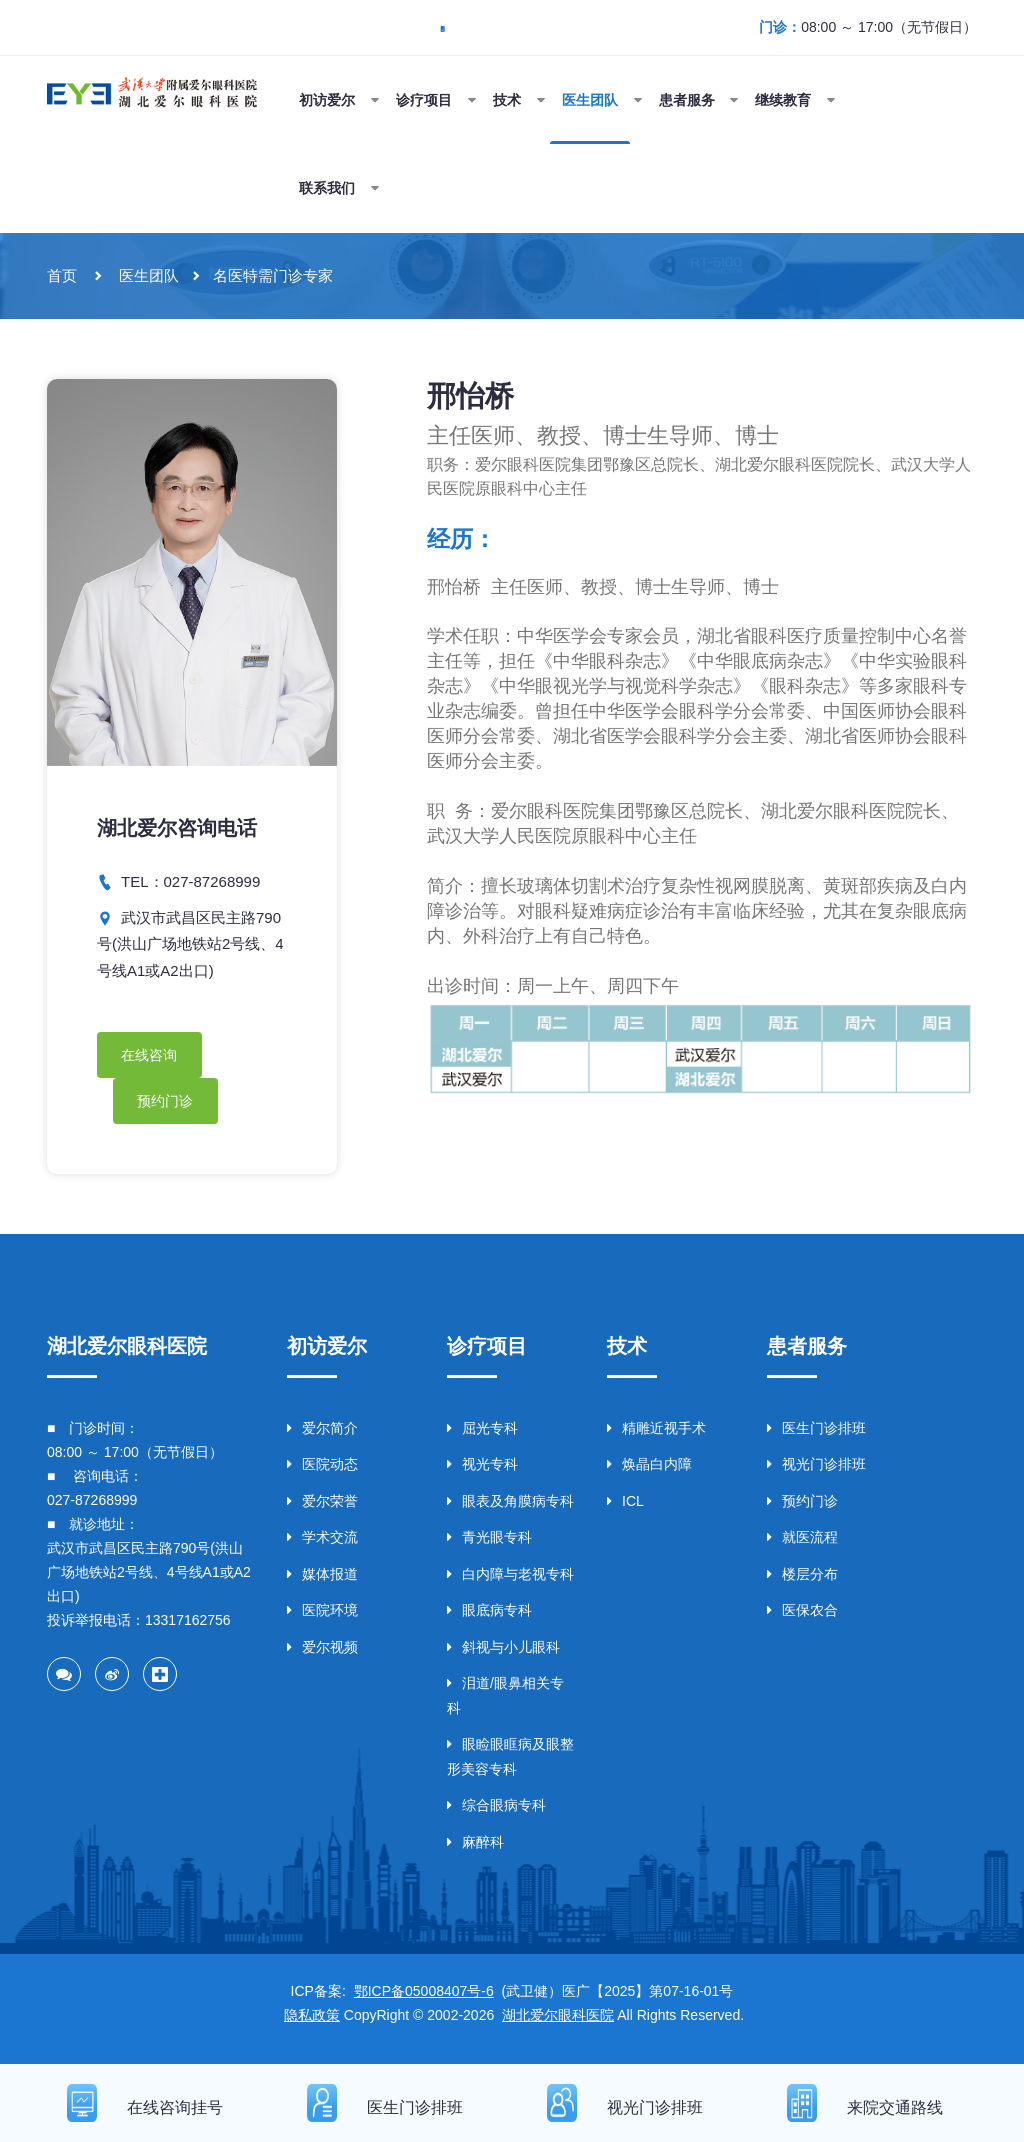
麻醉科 (475, 1847)
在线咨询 (150, 1056)
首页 (62, 275)
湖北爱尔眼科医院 (558, 2020)
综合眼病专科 (496, 1810)
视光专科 (482, 1469)
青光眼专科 (489, 1542)
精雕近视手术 (656, 1433)
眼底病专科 (489, 1615)
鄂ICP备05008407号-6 (424, 1996)
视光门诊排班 (816, 1469)
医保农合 (802, 1615)
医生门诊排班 (816, 1433)
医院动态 (322, 1469)
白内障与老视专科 (510, 1579)
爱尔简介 (322, 1433)
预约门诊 (166, 1103)
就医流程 (802, 1542)
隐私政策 (312, 2020)
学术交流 (322, 1542)
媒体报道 (322, 1579)
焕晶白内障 (649, 1469)
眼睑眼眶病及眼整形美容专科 (510, 1761)
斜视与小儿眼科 (503, 1652)
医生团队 (149, 275)
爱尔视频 (322, 1652)
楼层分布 (802, 1579)
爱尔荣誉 (322, 1506)
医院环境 (322, 1615)
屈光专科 (482, 1433)
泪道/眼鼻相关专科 (505, 1700)
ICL (625, 1506)
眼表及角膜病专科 (510, 1506)
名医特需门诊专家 (273, 275)
